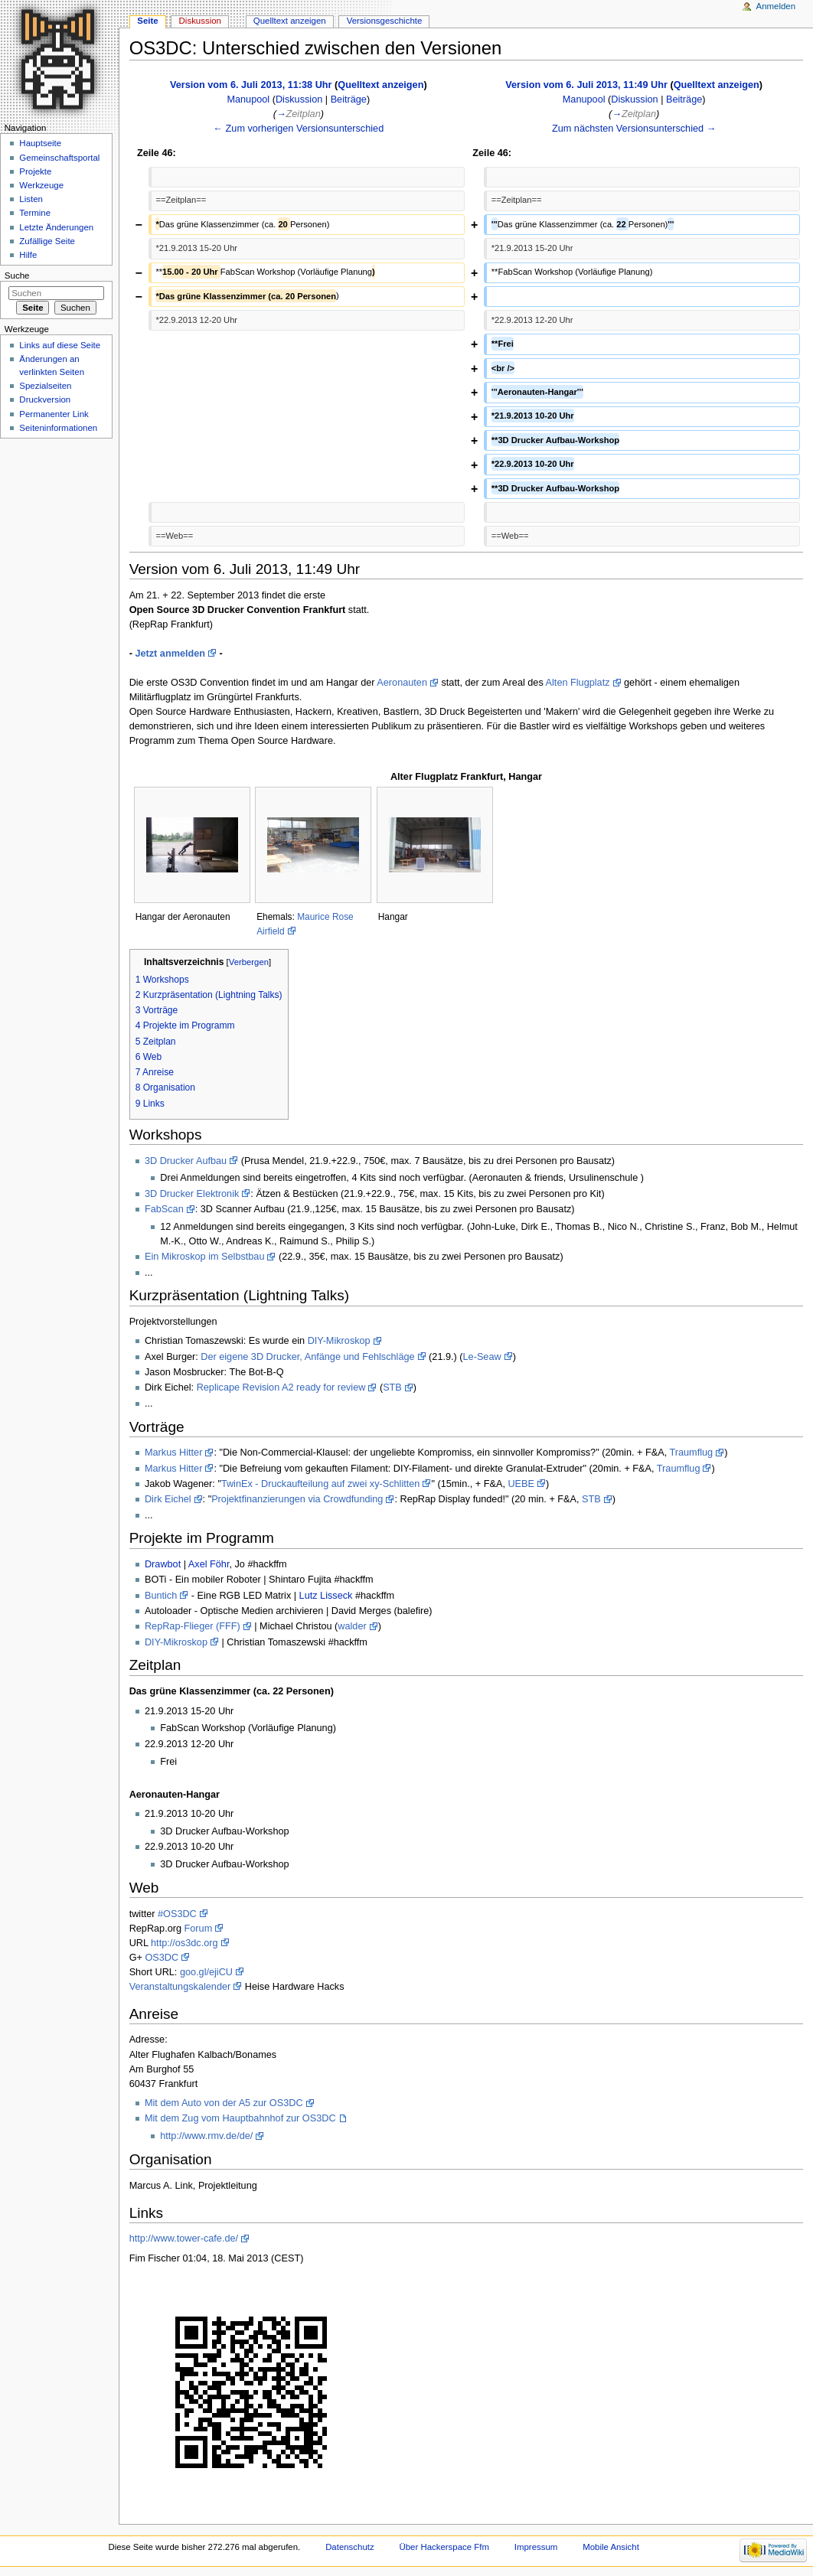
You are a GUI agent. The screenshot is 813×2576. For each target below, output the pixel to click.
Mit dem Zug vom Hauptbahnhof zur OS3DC (240, 2118)
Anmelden (776, 6)
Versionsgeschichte (385, 20)
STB (392, 1387)
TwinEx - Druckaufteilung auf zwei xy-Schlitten (320, 1484)
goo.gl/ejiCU (206, 1972)
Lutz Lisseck (326, 1595)
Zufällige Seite (47, 241)
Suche (17, 275)
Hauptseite (40, 143)
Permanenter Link (53, 414)
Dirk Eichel (168, 1499)
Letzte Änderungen (56, 227)
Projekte (35, 171)
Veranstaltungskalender (180, 1986)
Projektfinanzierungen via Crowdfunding (297, 1499)
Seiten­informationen (58, 427)
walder (352, 1626)
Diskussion (299, 99)
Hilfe (28, 254)
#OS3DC (177, 1914)
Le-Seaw (482, 1357)
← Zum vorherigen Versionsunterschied (298, 128)
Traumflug (691, 1452)
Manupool (248, 99)
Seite (147, 20)
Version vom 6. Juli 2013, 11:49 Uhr (586, 85)
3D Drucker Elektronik (192, 1194)
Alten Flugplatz (578, 682)
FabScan (164, 1209)
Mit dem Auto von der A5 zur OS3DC (224, 2103)
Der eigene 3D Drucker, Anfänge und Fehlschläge (307, 1357)
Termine (35, 212)
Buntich (161, 1595)
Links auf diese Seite (59, 345)
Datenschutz (349, 2547)
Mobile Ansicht (611, 2547)
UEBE (521, 1484)
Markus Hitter (173, 1452)
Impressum (536, 2547)
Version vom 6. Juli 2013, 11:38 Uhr (251, 85)
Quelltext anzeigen (380, 85)
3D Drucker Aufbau (186, 1161)
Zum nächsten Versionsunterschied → (634, 128)
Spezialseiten (45, 385)
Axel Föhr (209, 1564)
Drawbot (163, 1564)
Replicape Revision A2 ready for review (281, 1387)
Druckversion (44, 399)
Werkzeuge (41, 185)
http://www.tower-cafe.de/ (183, 2238)
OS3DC (161, 1957)
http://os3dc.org (184, 1943)
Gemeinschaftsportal (59, 157)
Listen (31, 199)
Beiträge (349, 99)
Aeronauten (402, 682)
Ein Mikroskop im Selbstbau (205, 1256)
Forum (198, 1928)
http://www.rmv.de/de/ (206, 2136)
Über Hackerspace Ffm (444, 2547)
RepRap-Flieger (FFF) (192, 1626)
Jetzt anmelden (170, 653)
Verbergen (249, 962)
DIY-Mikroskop (339, 1340)
